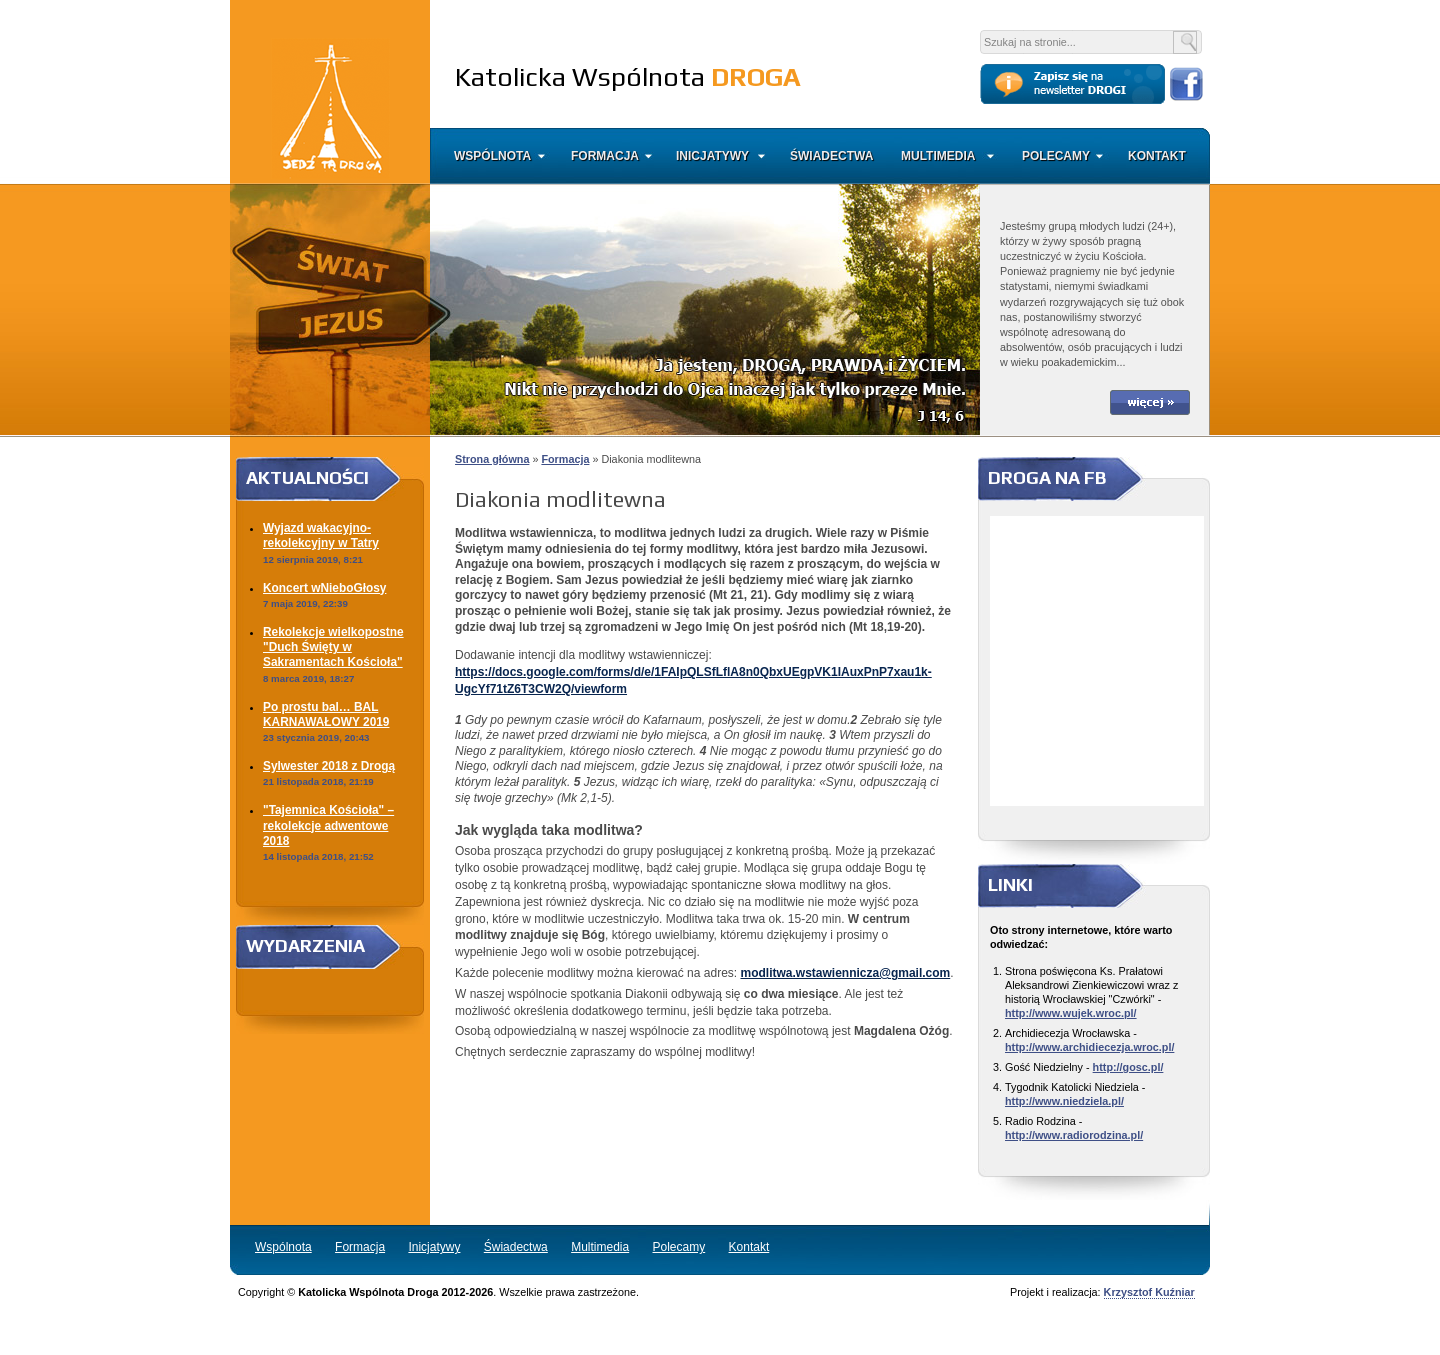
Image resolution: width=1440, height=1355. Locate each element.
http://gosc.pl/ (1128, 1067)
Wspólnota (492, 156)
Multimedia (938, 156)
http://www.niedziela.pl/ (1064, 1101)
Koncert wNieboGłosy (324, 588)
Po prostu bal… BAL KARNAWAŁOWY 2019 (326, 714)
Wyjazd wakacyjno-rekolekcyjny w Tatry (321, 535)
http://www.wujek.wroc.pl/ (1071, 1013)
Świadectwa (831, 156)
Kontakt (1155, 156)
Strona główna (492, 459)
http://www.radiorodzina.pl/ (1074, 1135)
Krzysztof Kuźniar (1149, 1292)
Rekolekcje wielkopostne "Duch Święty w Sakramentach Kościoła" (333, 647)
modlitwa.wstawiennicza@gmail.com (845, 973)
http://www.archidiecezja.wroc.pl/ (1089, 1047)
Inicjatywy (712, 156)
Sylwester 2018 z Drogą (329, 766)
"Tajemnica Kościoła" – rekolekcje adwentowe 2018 (328, 825)
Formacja (605, 156)
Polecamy (1056, 156)
